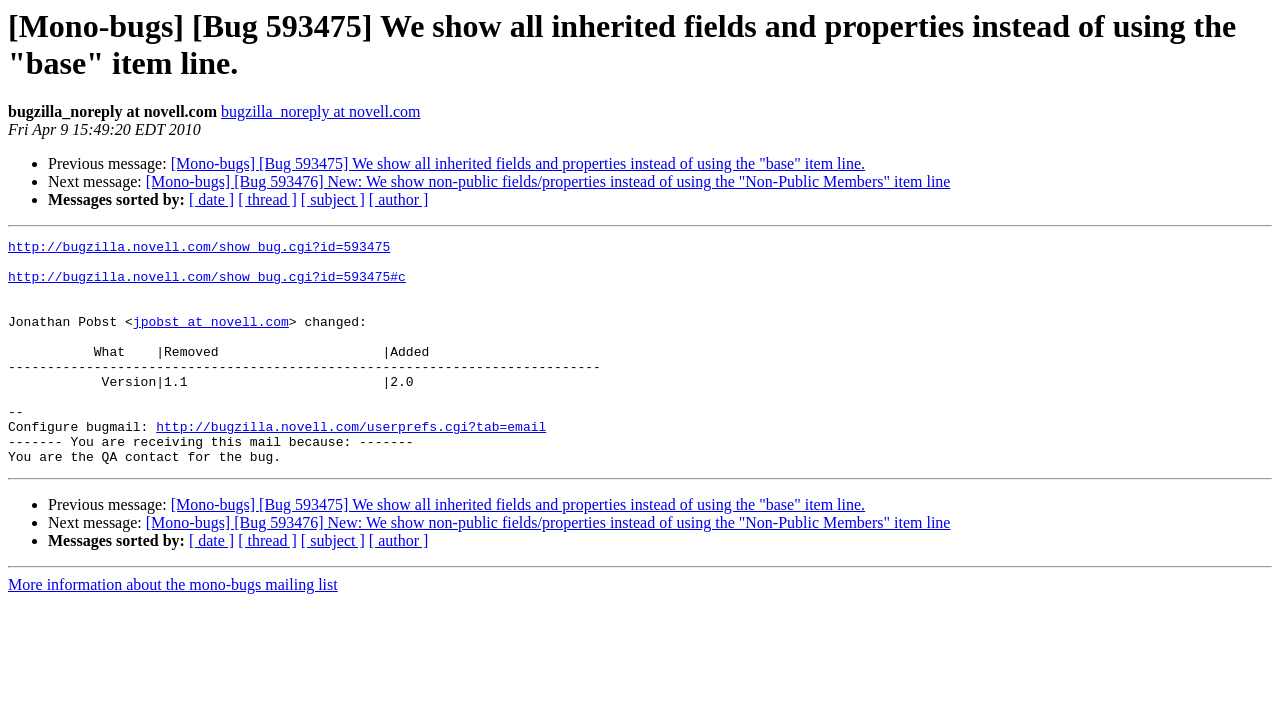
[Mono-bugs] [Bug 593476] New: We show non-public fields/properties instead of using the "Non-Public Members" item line (548, 181)
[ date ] (211, 199)
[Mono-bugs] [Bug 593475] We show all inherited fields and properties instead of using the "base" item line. (518, 163)
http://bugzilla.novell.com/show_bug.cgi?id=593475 (199, 249)
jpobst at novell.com (211, 339)
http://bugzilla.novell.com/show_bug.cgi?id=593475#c (207, 285)
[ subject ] (333, 199)
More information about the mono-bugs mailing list (173, 629)
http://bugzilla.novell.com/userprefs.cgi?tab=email (351, 465)
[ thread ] (267, 199)
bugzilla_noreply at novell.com (321, 111)
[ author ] (399, 199)
